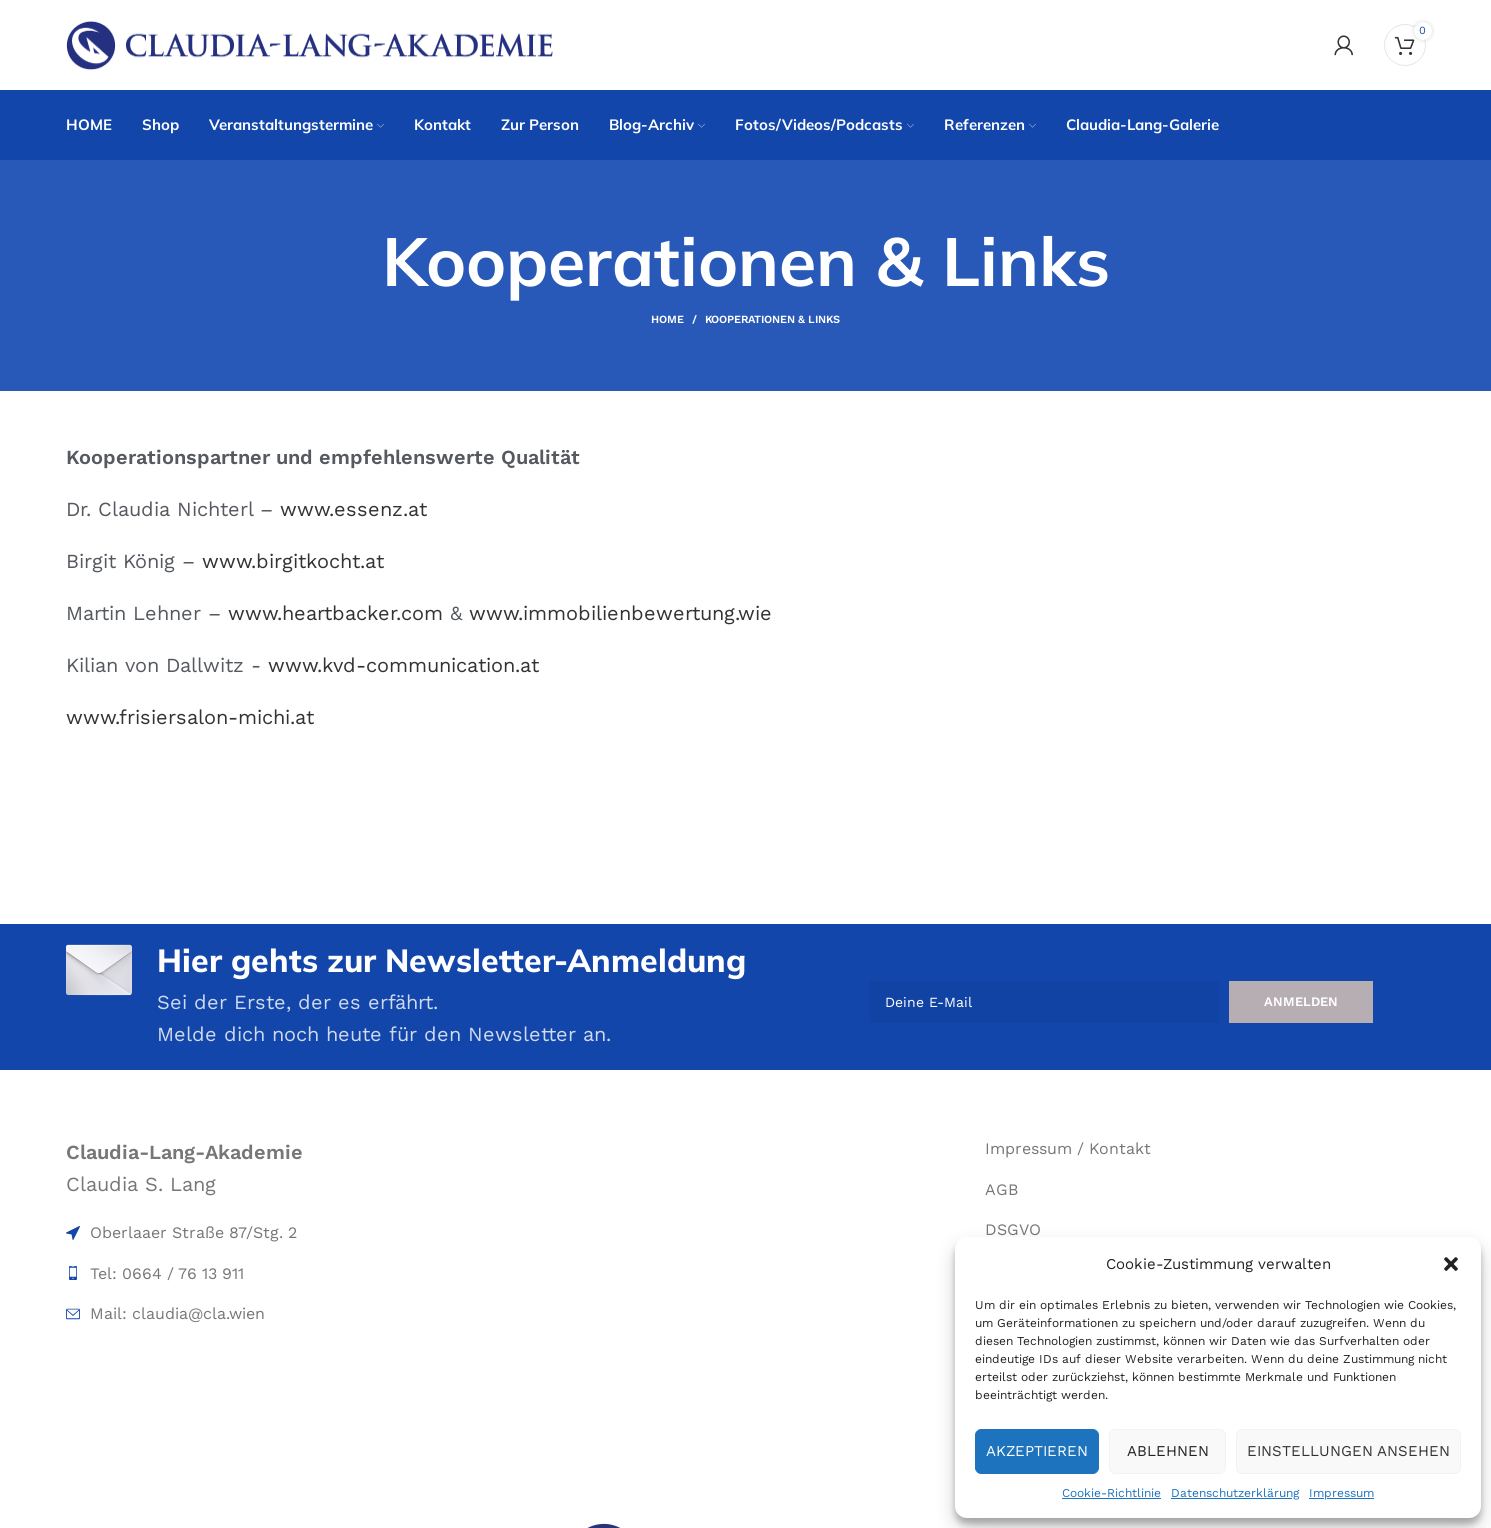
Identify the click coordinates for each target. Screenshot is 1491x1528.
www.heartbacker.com (335, 613)
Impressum (1341, 1493)
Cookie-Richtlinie (1111, 1493)
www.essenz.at (353, 509)
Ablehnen (1168, 1451)
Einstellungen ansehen (1348, 1451)
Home (667, 319)
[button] (1451, 1264)
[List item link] (286, 1233)
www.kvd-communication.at (403, 665)
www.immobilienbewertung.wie (620, 613)
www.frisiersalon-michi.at (190, 717)
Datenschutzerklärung (1235, 1493)
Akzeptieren (1037, 1451)
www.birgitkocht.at (293, 561)
